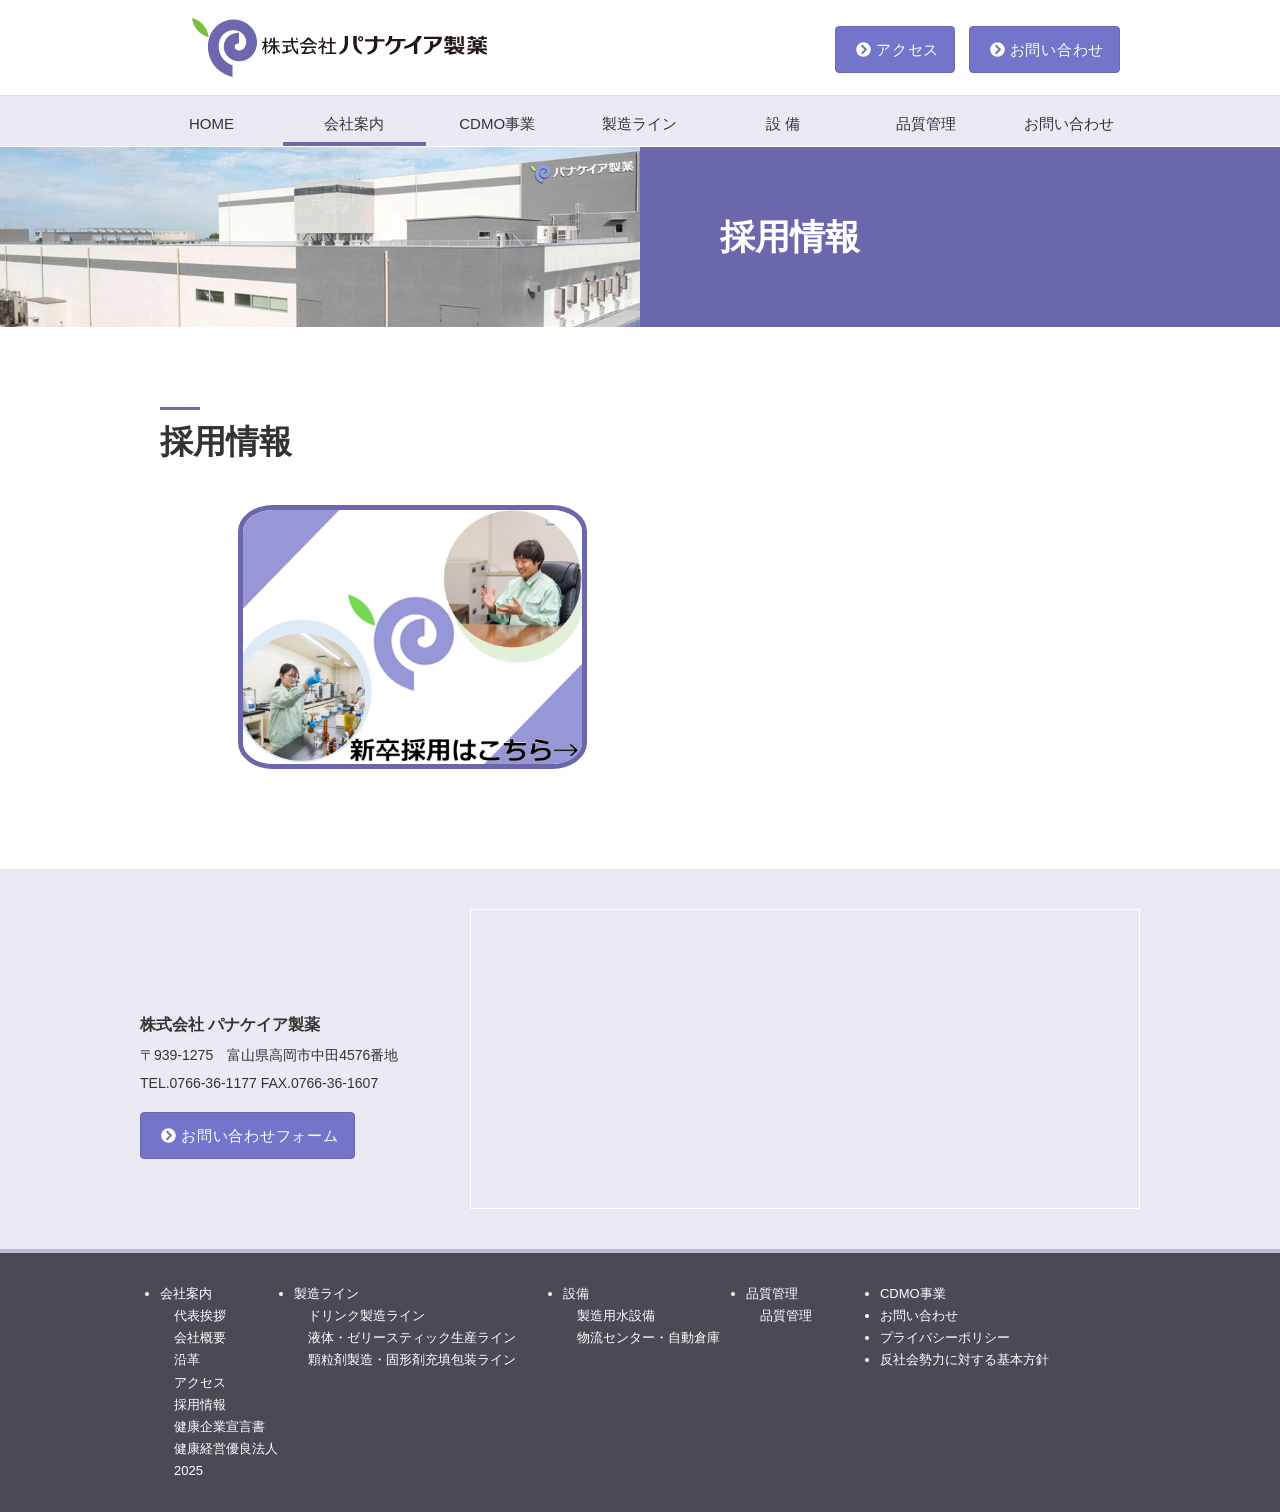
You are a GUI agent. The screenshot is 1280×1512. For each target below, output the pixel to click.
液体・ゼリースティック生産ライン (412, 1337)
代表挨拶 (200, 1315)
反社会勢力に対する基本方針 (964, 1359)
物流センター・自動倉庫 (648, 1337)
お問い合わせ (1047, 49)
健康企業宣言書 (219, 1426)
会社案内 (354, 123)
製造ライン (639, 123)
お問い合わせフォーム (250, 1135)
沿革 (187, 1359)
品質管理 (926, 123)
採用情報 (200, 1404)
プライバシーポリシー (945, 1337)
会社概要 (200, 1337)
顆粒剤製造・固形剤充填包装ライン (412, 1359)
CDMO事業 (497, 123)
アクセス (897, 49)
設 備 (783, 123)
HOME (211, 123)
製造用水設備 (616, 1315)
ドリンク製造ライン (366, 1315)
